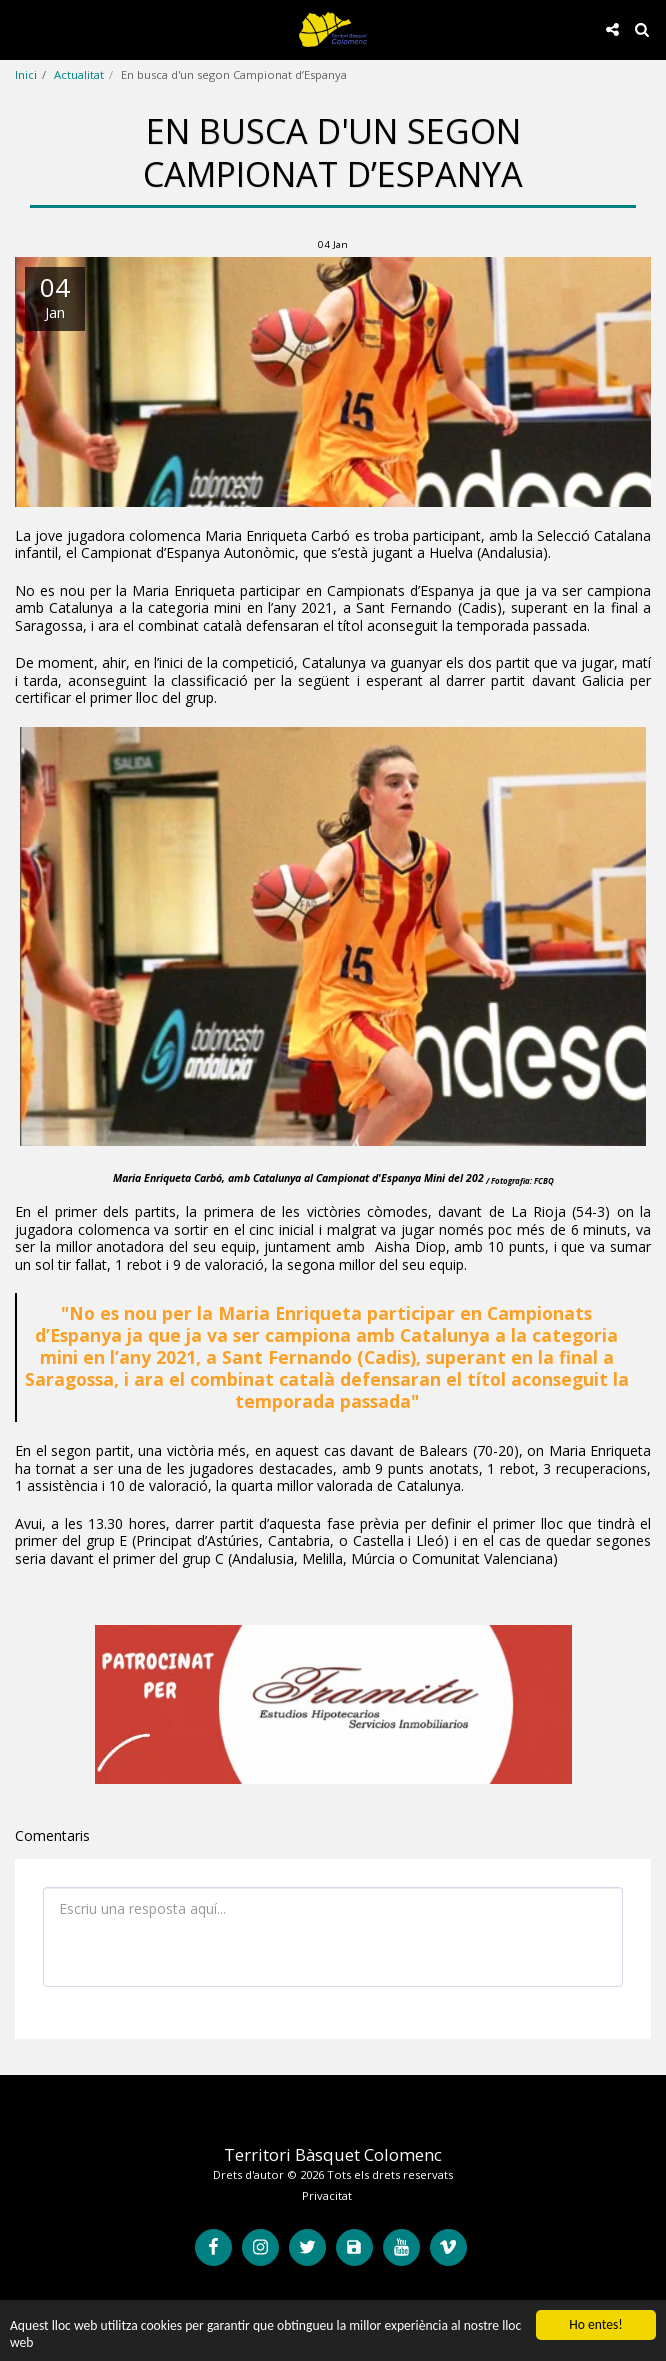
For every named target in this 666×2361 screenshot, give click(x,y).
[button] (22, 28)
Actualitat (79, 74)
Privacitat (327, 2195)
